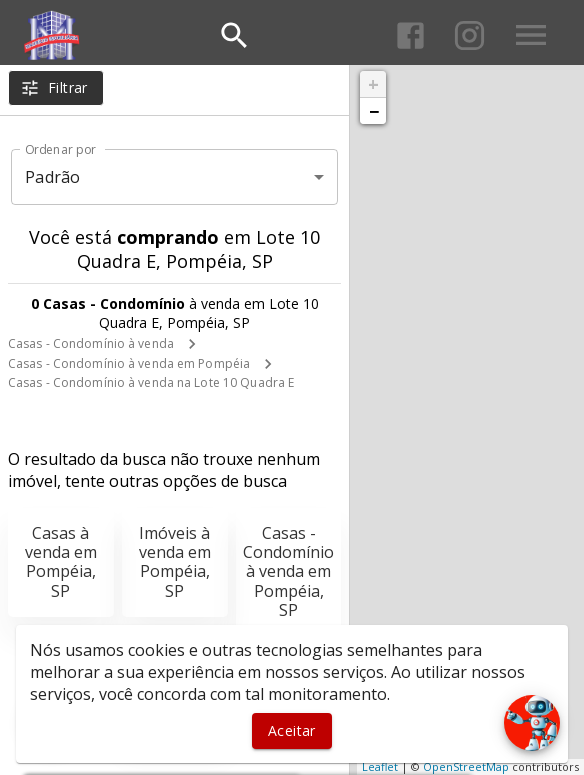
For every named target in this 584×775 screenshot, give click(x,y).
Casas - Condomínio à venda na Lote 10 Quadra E (151, 382)
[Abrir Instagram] (469, 35)
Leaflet (380, 766)
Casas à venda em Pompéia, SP (61, 562)
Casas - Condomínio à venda (91, 343)
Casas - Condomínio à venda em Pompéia (129, 363)
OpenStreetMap (466, 766)
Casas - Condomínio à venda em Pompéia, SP (288, 571)
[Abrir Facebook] (410, 35)
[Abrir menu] (531, 35)
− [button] (374, 111)
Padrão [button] (52, 177)
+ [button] (373, 84)
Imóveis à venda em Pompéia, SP (175, 562)
